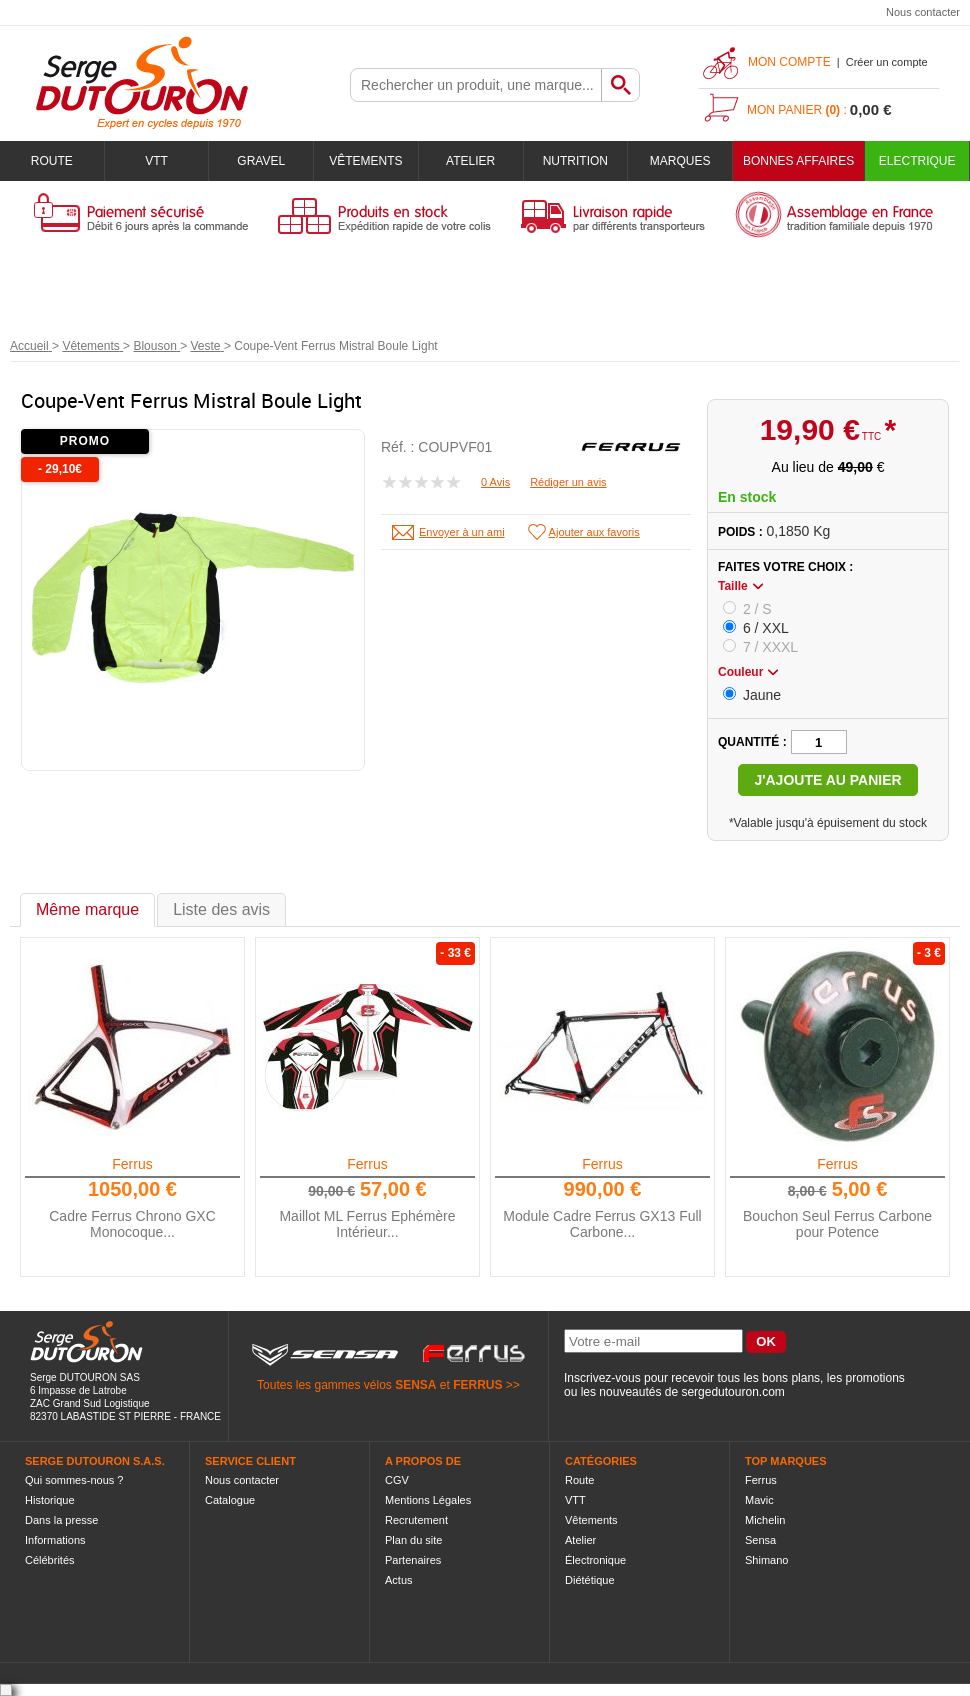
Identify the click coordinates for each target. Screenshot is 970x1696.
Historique (50, 1500)
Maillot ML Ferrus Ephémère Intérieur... (367, 1224)
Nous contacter (923, 12)
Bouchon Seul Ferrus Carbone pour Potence (837, 1224)
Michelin (765, 1520)
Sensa (760, 1540)
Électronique (595, 1560)
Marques (680, 161)
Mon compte (789, 62)
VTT (156, 161)
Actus (399, 1580)
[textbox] (476, 85)
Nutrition (575, 161)
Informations (55, 1540)
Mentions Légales (428, 1500)
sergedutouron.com (732, 1392)
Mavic (759, 1500)
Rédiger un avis (568, 482)
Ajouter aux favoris (594, 532)
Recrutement (416, 1520)
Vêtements (365, 161)
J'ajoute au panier (827, 780)
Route (52, 161)
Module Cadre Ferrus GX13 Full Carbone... (602, 1224)
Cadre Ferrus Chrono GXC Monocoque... (132, 1224)
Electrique (917, 161)
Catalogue (230, 1500)
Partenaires (413, 1560)
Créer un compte (887, 62)
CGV (397, 1480)
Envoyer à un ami (462, 532)
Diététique (590, 1580)
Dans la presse (61, 1520)
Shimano (766, 1560)
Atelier (470, 161)
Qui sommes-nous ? (74, 1480)
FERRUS (477, 1385)
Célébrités (50, 1560)
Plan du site (413, 1540)
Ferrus (132, 1164)
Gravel (261, 161)
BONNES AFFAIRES (798, 161)
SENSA (415, 1385)
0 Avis (495, 482)
